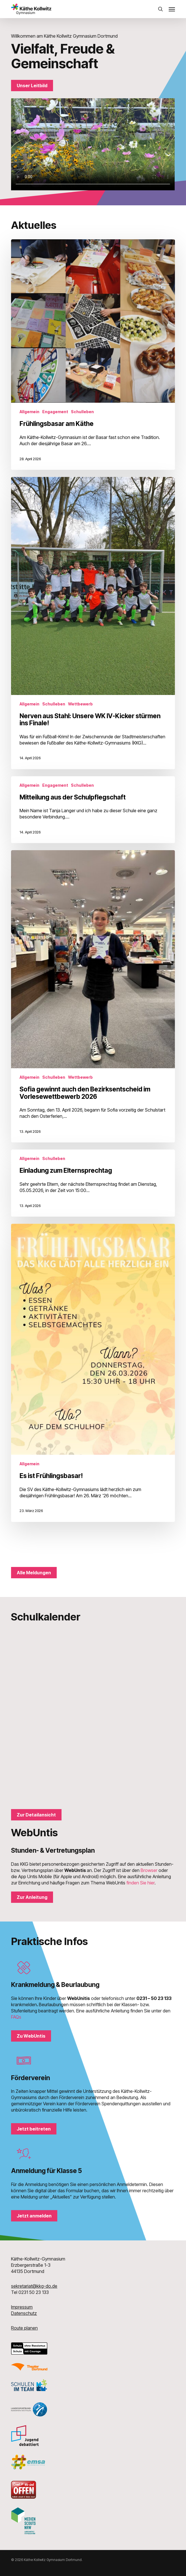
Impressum (22, 2307)
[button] (172, 9)
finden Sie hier (140, 1883)
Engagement (55, 411)
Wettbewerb (80, 703)
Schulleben (82, 411)
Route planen (24, 2328)
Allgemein (29, 411)
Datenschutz (24, 2313)
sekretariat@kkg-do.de (34, 2286)
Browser (149, 1870)
